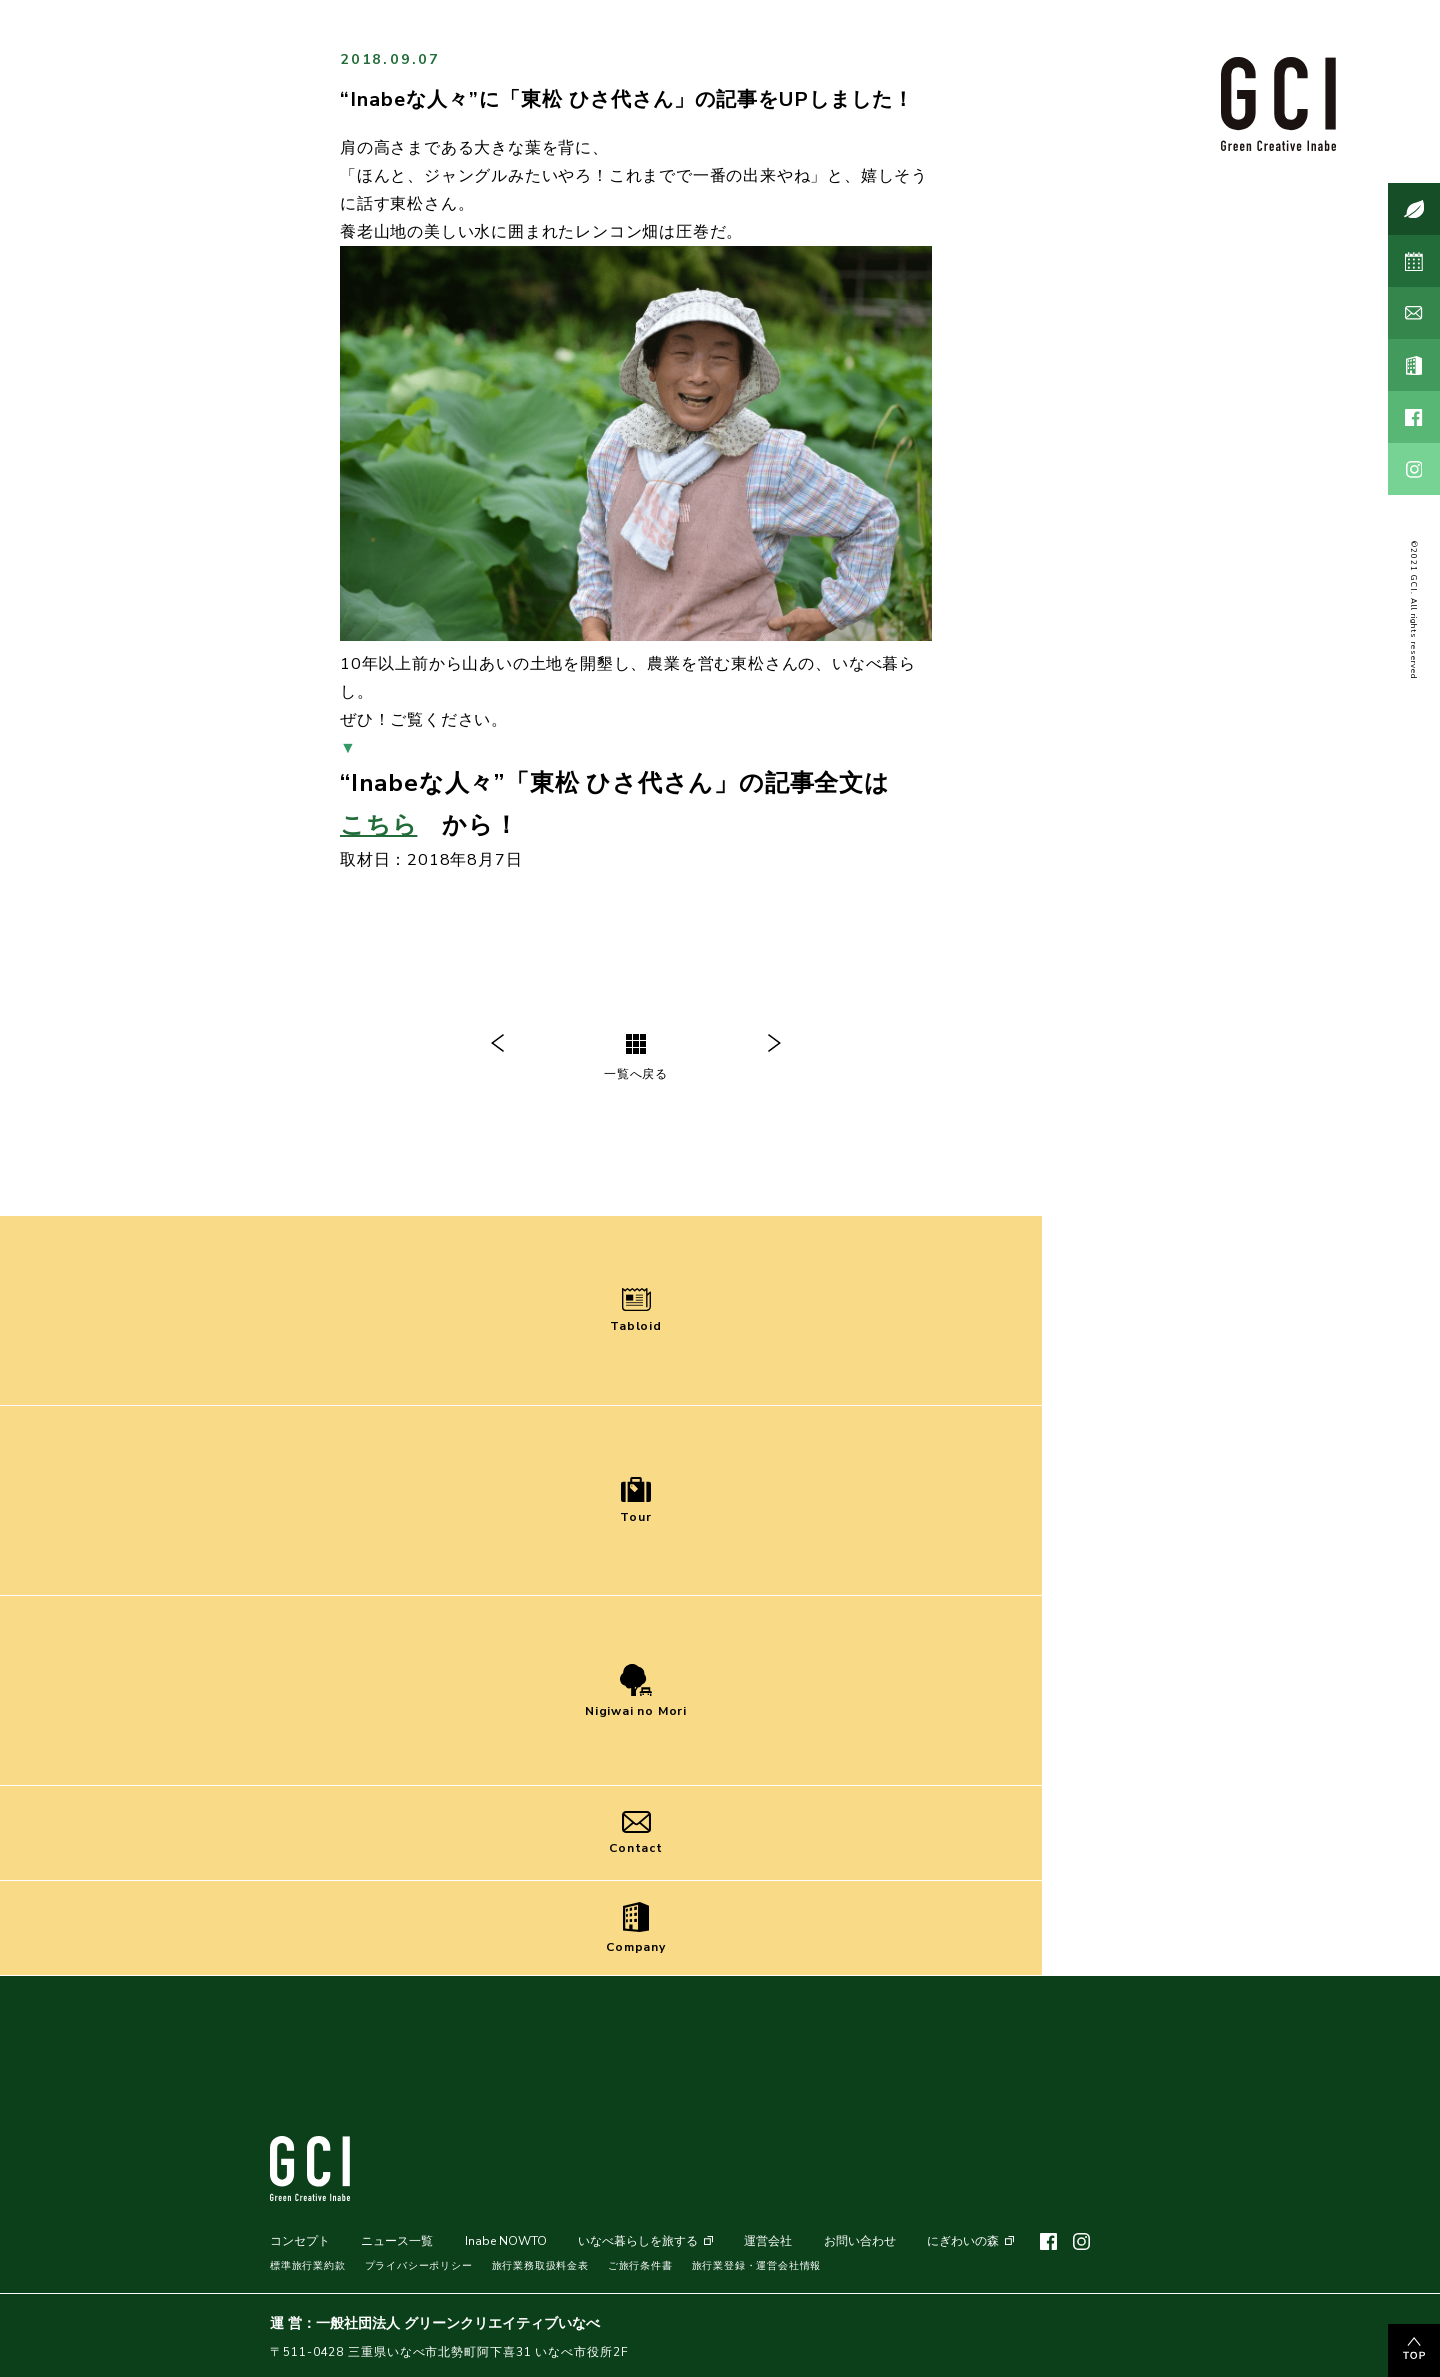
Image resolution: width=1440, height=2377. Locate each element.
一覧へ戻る (636, 1058)
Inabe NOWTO (506, 2241)
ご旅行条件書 (640, 2266)
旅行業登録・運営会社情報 (757, 2266)
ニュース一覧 (397, 2241)
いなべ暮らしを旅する (638, 2241)
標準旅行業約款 (308, 2266)
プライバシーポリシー (419, 2266)
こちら (378, 825)
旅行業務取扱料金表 (540, 2266)
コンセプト (300, 2241)
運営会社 (768, 2241)
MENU (1283, 2326)
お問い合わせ (860, 2241)
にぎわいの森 (963, 2241)
